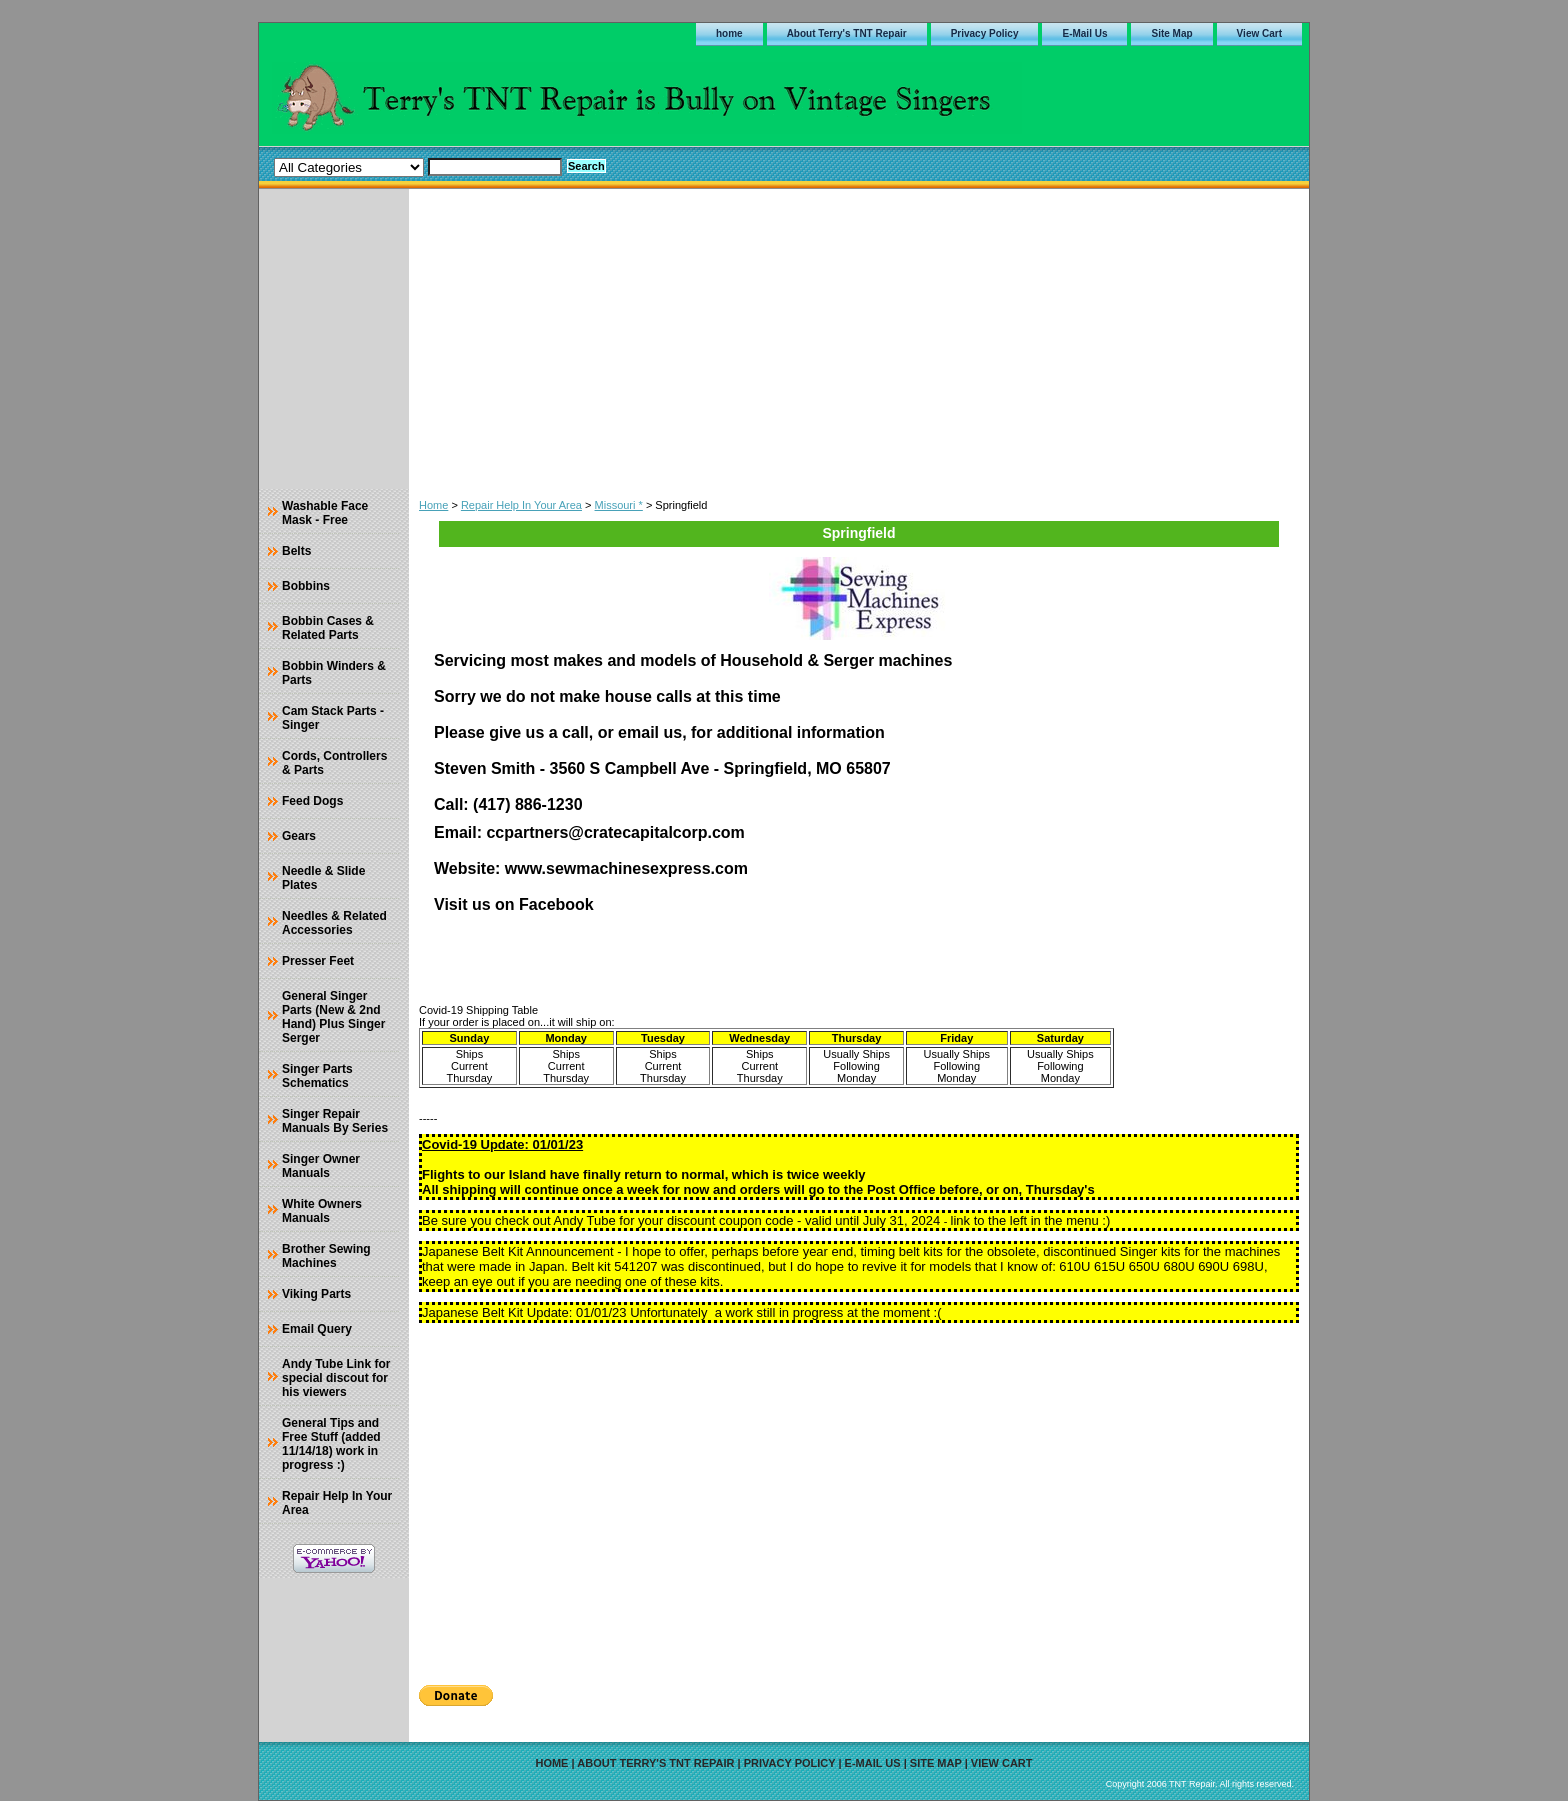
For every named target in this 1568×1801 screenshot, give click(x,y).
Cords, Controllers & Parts (334, 763)
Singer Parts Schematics (317, 1076)
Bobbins (306, 586)
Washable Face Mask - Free (325, 513)
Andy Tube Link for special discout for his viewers (336, 1378)
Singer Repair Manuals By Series (335, 1121)
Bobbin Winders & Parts (334, 673)
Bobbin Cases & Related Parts (328, 628)
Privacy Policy (985, 33)
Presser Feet (318, 961)
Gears (299, 836)
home (729, 33)
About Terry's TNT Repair (847, 33)
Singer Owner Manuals (321, 1166)
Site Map (1171, 33)
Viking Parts (316, 1294)
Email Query (317, 1329)
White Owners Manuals (322, 1211)
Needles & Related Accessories (334, 923)
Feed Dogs (312, 801)
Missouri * (619, 505)
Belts (296, 551)
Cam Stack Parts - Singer (333, 718)
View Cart (1259, 33)
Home (433, 505)
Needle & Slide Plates (323, 878)
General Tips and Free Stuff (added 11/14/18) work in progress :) (331, 1444)
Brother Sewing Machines (326, 1256)
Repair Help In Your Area (521, 505)
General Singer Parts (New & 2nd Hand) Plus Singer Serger (333, 1017)
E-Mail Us (1084, 33)
